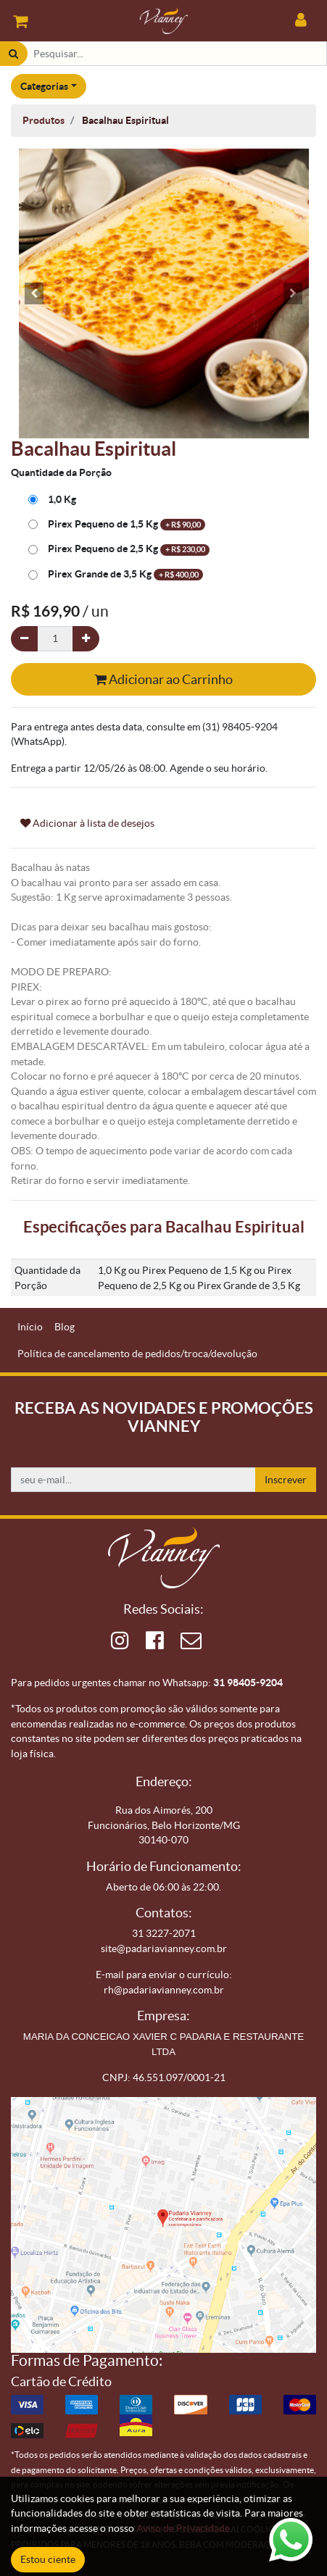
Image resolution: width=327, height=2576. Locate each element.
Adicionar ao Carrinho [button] (163, 679)
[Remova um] (24, 638)
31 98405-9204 (248, 1682)
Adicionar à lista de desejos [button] (87, 823)
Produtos (43, 120)
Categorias (44, 86)
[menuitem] (30, 1327)
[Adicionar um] (86, 638)
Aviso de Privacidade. (184, 2528)
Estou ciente (47, 2559)
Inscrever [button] (286, 1479)
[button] (34, 293)
